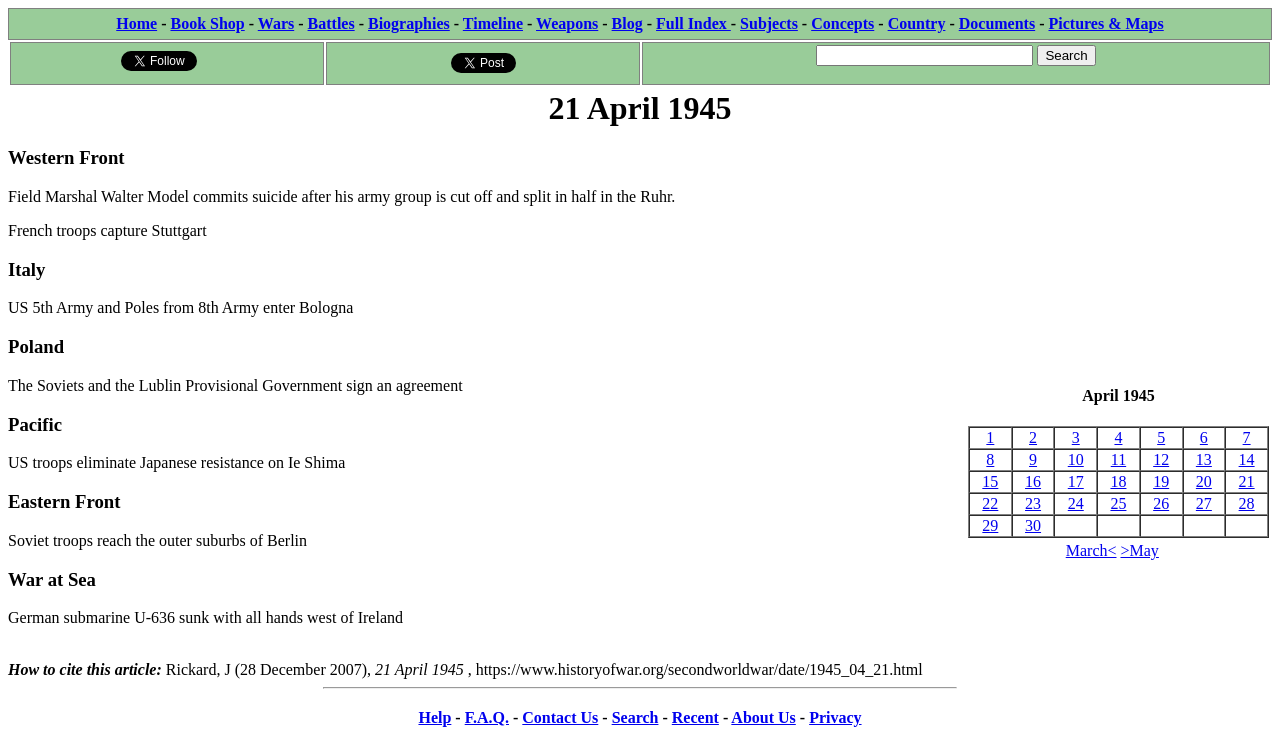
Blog (627, 23)
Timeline (493, 23)
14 (1247, 459)
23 (1033, 503)
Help (434, 717)
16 (1033, 481)
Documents (997, 23)
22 (990, 503)
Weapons (567, 23)
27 (1204, 503)
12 (1161, 459)
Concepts (842, 23)
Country (917, 23)
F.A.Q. (487, 717)
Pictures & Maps (1106, 23)
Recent (695, 717)
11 (1118, 459)
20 (1204, 481)
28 (1247, 503)
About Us (763, 717)
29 (990, 525)
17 (1076, 481)
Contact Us (560, 717)
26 (1161, 503)
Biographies (409, 23)
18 (1118, 481)
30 (1033, 525)
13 (1204, 459)
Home (136, 23)
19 (1161, 481)
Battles (331, 23)
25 (1118, 503)
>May (1140, 550)
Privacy (835, 717)
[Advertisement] (1118, 258)
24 (1076, 503)
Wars (276, 23)
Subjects (769, 23)
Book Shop (207, 23)
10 (1076, 459)
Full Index (693, 23)
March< (1091, 550)
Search (635, 717)
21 (1247, 481)
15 (990, 481)
